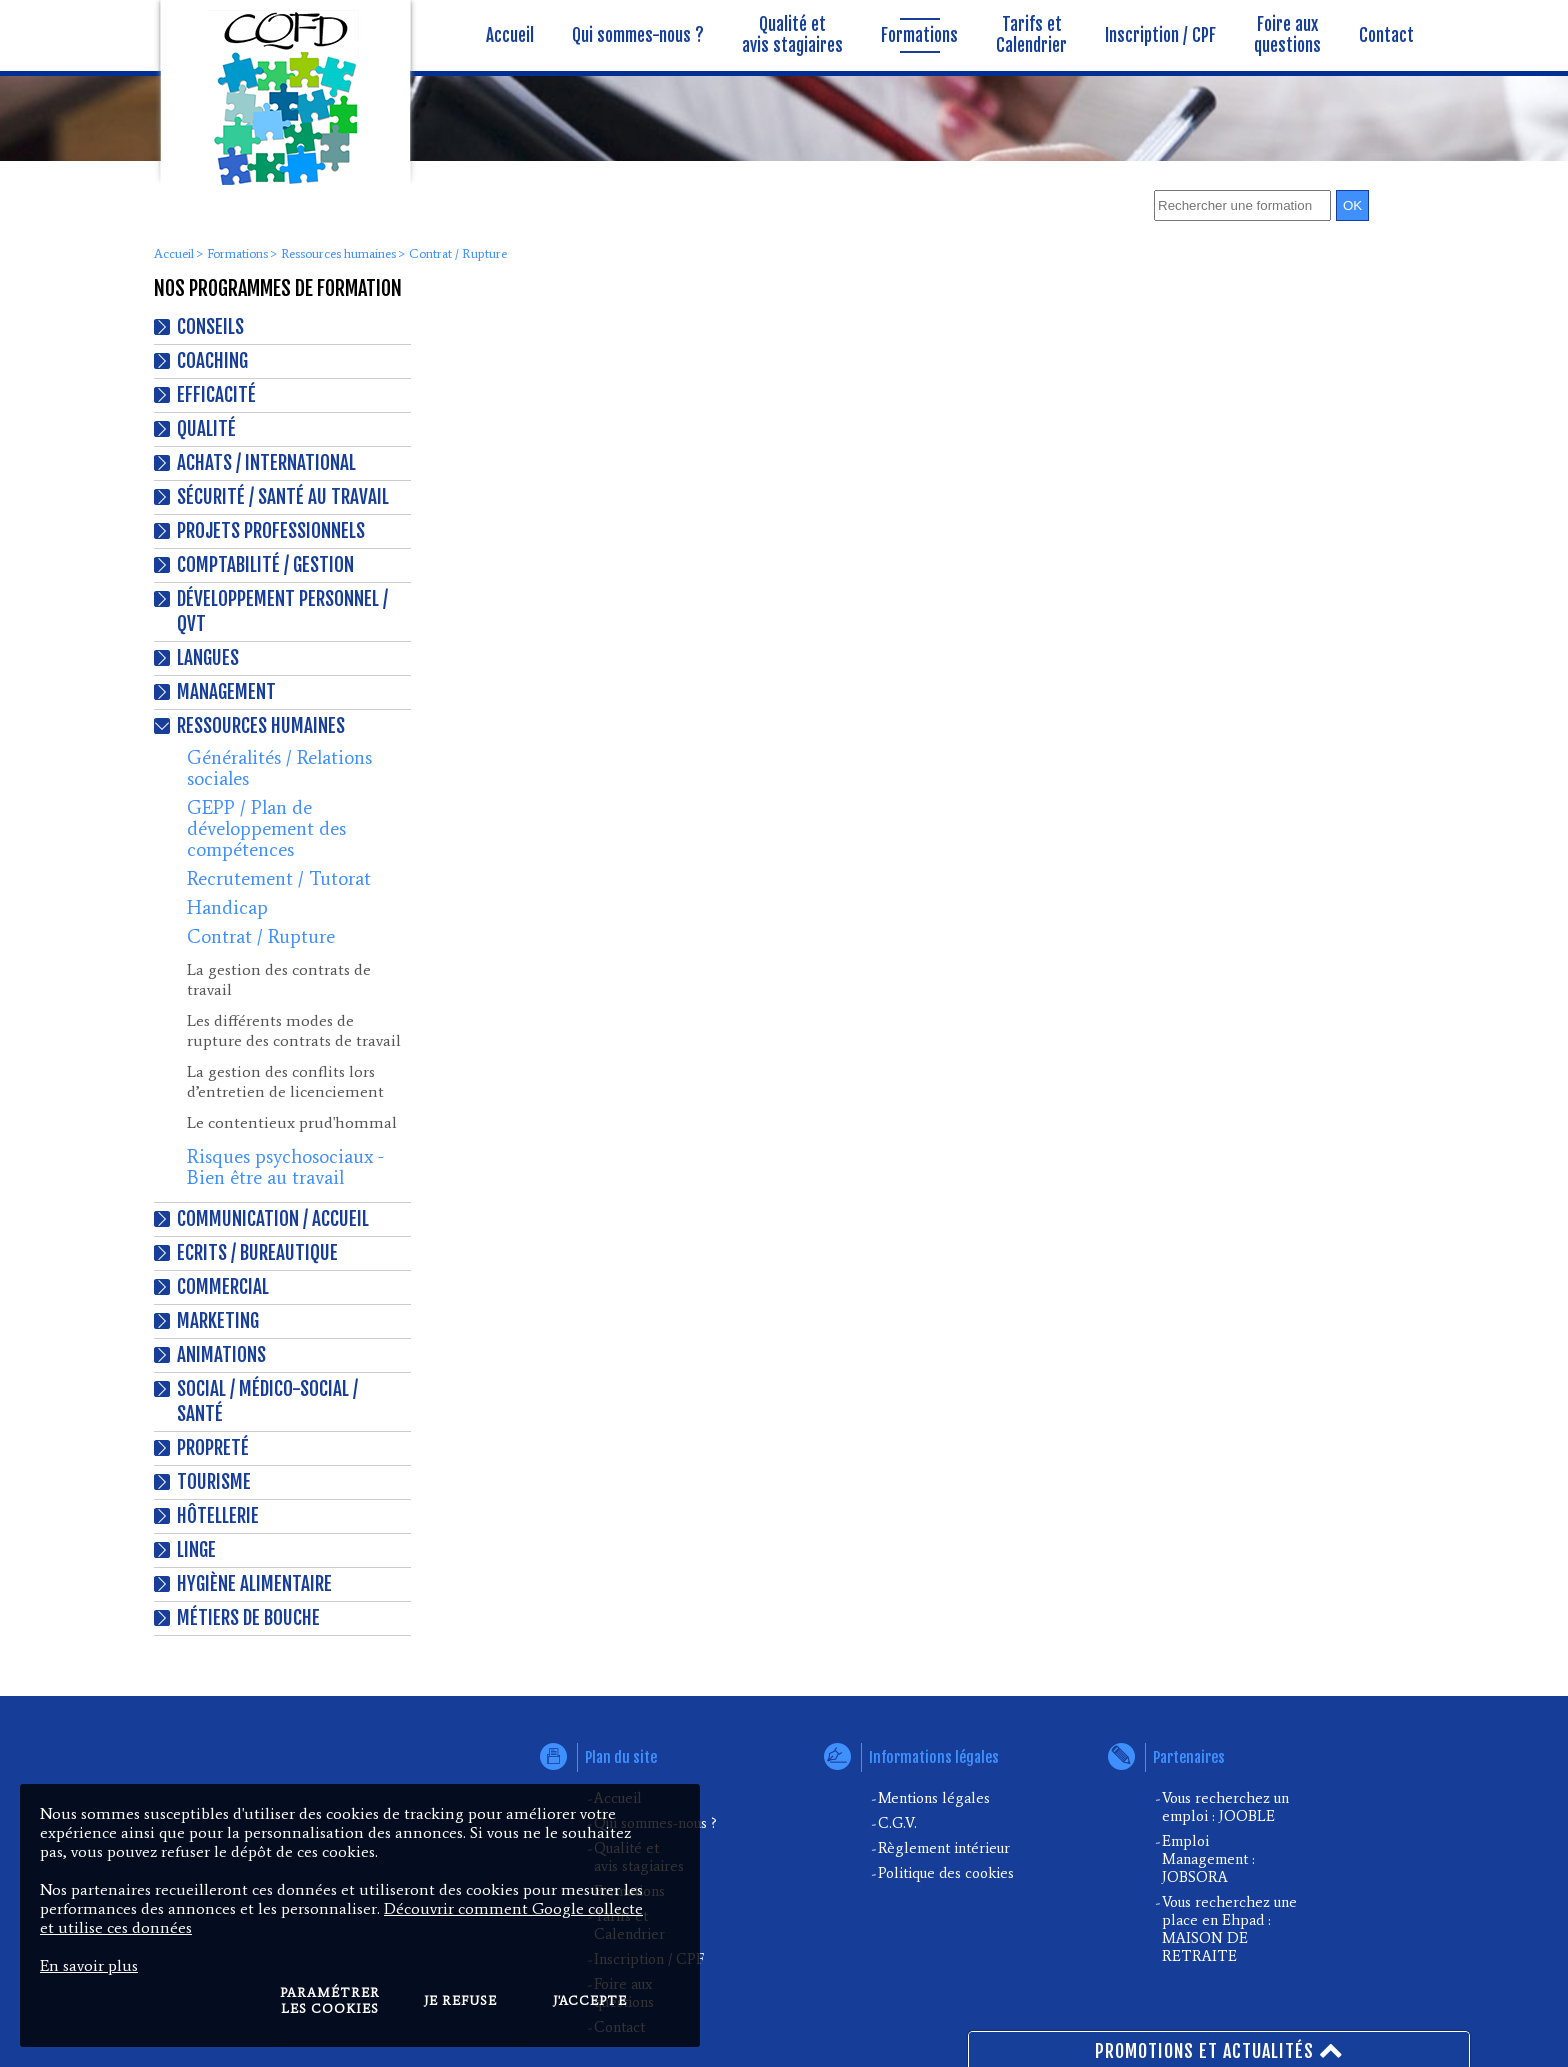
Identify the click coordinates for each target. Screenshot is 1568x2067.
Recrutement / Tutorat (279, 878)
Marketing (218, 1321)
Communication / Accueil (273, 1219)
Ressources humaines (338, 253)
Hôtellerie (218, 1516)
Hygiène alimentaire (254, 1584)
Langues (208, 658)
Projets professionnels (271, 531)
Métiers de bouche (248, 1618)
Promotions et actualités (1219, 2049)
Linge (196, 1550)
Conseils (210, 327)
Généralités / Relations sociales (279, 768)
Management (226, 692)
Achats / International (266, 463)
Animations (221, 1355)
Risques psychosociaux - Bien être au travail (285, 1167)
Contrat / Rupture (261, 936)
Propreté (213, 1448)
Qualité (206, 429)
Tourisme (214, 1482)
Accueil (174, 253)
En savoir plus (89, 1965)
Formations (237, 253)
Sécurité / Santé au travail (283, 497)
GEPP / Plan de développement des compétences (266, 828)
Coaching (212, 361)
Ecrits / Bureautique (257, 1253)
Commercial (223, 1287)
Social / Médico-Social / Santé (267, 1401)
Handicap (227, 907)
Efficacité (216, 395)
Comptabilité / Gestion (265, 565)
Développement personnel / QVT (282, 611)
